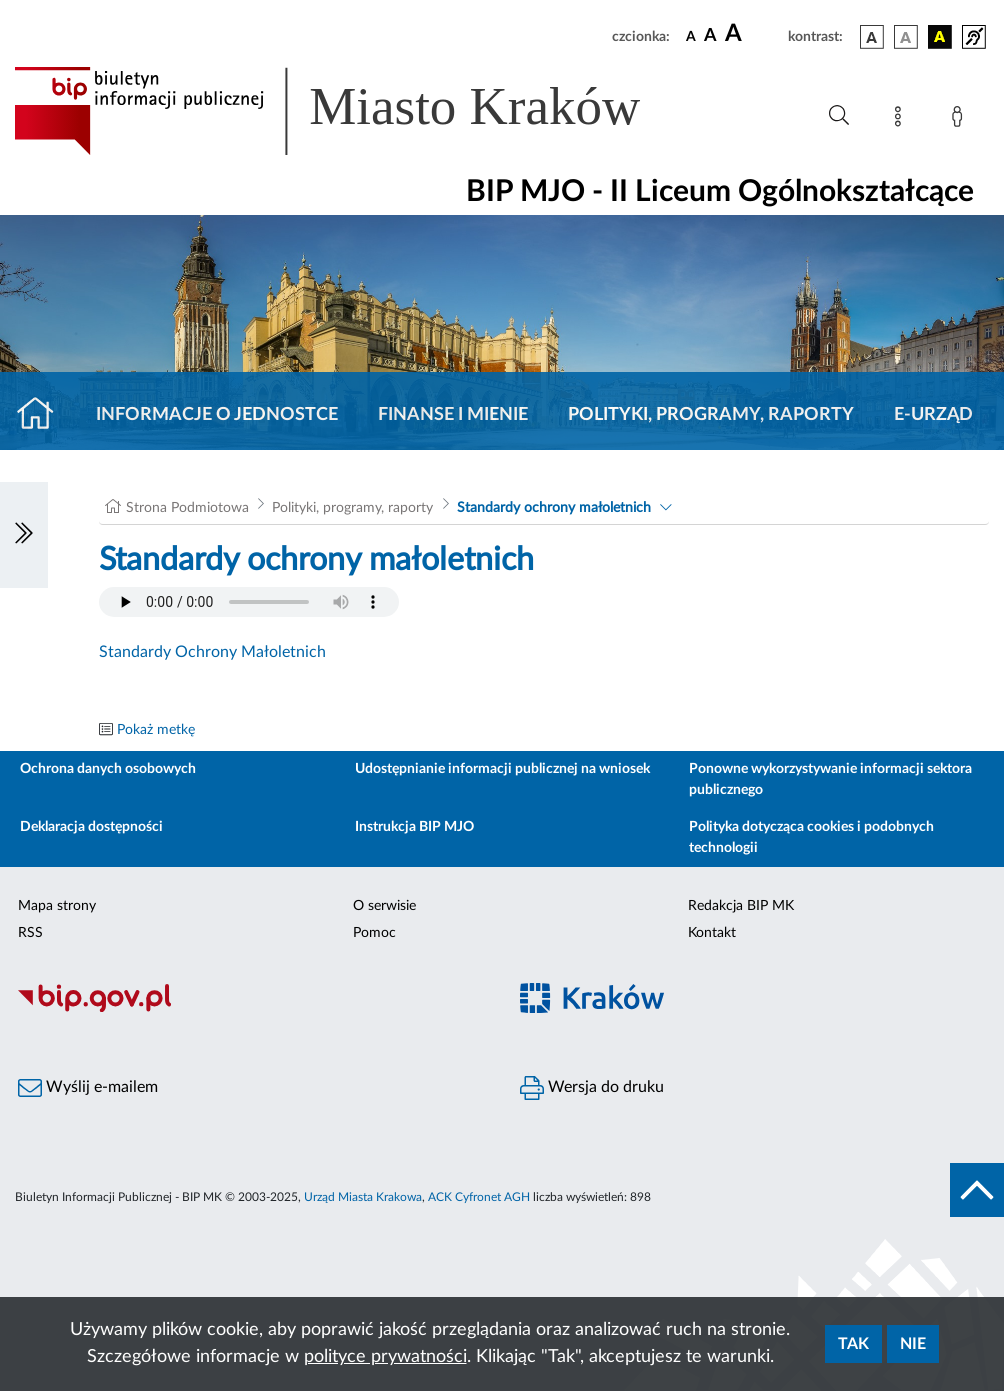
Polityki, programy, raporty (711, 415)
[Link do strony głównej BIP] (356, 111)
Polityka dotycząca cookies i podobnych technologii (811, 837)
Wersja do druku (592, 1088)
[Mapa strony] (902, 120)
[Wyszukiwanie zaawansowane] (839, 116)
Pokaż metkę (156, 730)
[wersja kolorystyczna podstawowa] (872, 37)
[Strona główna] (43, 415)
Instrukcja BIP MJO (414, 827)
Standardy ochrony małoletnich (554, 508)
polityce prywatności (385, 1357)
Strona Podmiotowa (187, 508)
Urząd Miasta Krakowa (363, 1197)
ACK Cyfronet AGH (479, 1197)
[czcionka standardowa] (691, 36)
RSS (30, 933)
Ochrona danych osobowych (108, 769)
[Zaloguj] (961, 120)
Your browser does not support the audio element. (249, 602)
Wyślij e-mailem (88, 1088)
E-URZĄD (933, 415)
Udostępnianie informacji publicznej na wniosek (502, 769)
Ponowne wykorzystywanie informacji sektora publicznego (830, 779)
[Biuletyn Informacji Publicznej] (251, 1009)
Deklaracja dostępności (91, 827)
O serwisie (384, 906)
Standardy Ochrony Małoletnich (212, 652)
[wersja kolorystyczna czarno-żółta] (940, 37)
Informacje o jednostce (217, 415)
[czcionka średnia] (710, 36)
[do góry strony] (977, 1190)
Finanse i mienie (453, 415)
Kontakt (712, 933)
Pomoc (374, 933)
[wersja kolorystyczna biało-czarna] (906, 37)
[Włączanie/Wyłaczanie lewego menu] (24, 535)
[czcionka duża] (753, 34)
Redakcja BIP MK (741, 906)
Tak (853, 1344)
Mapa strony (57, 906)
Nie (913, 1344)
